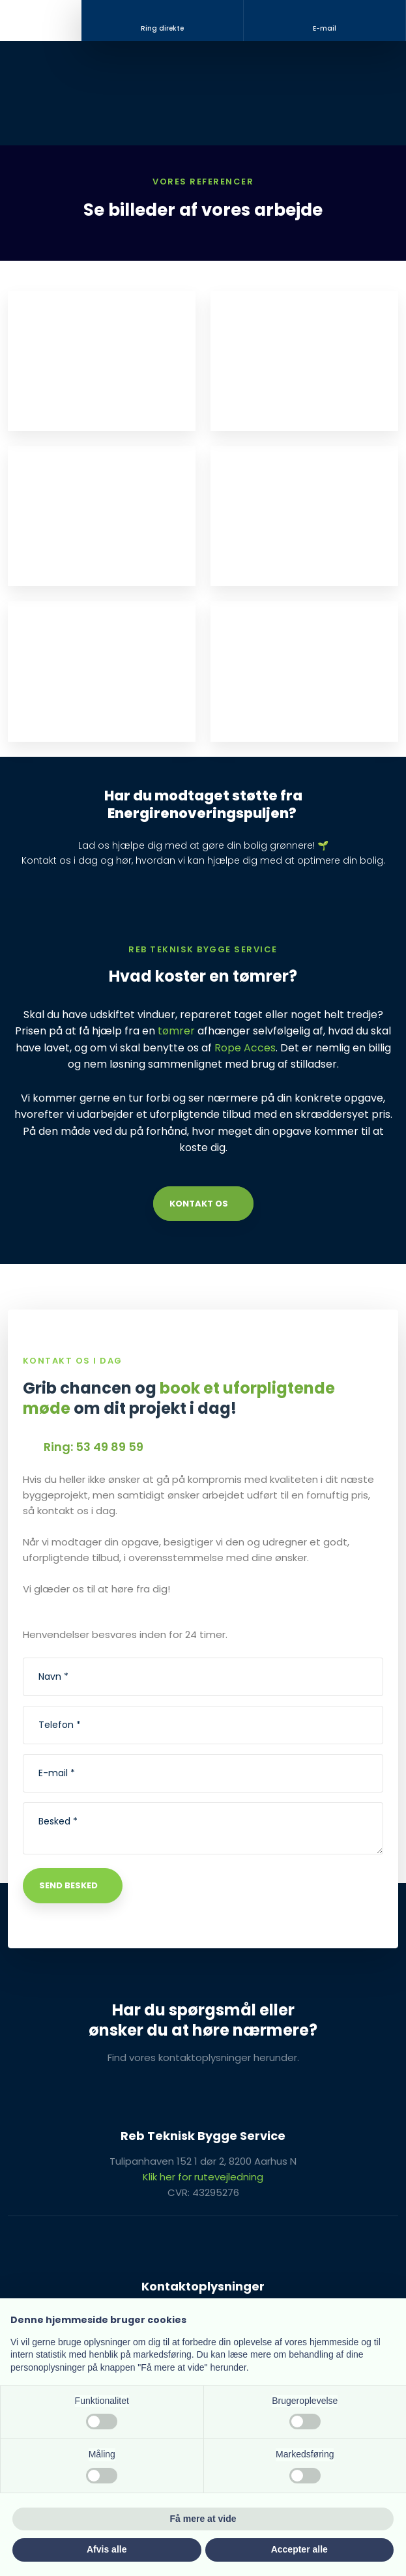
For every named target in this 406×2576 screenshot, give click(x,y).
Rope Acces (245, 1047)
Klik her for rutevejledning (203, 2177)
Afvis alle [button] (106, 2549)
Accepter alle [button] (299, 2549)
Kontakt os (198, 1203)
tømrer (176, 1030)
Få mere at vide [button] (203, 2518)
